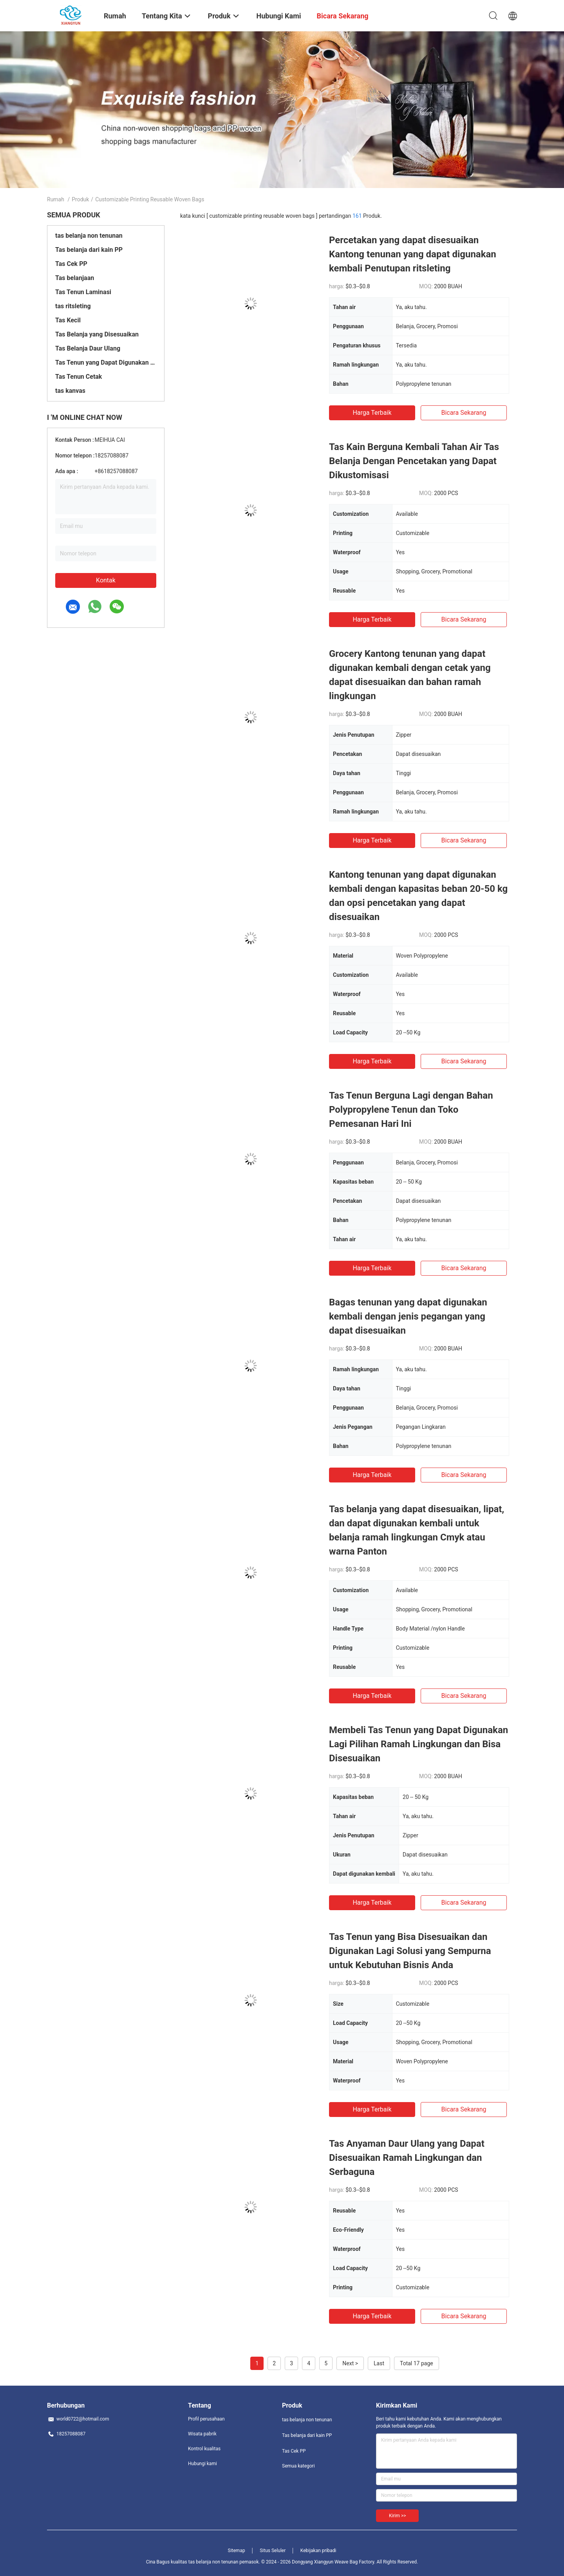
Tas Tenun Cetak (78, 376)
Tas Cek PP (71, 264)
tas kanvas (70, 390)
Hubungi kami (202, 2463)
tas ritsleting (73, 306)
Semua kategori (298, 2466)
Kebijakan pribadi (318, 2550)
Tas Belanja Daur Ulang (87, 348)
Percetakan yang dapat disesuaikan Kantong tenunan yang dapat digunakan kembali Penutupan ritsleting (412, 254)
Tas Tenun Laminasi (83, 292)
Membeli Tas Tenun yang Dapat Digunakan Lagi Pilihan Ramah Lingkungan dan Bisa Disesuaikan (418, 1744)
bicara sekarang (463, 412)
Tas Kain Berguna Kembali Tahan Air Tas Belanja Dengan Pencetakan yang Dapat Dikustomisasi (414, 461)
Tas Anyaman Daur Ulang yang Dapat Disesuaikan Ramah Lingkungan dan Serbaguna (406, 2157)
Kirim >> (397, 2515)
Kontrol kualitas (204, 2448)
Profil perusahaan (206, 2419)
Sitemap (236, 2550)
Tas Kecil (68, 320)
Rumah (55, 199)
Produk (80, 199)
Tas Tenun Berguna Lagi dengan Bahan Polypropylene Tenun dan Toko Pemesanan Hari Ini (411, 1109)
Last (379, 2363)
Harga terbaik (371, 412)
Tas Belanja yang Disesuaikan (97, 334)
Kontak (106, 580)
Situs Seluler (273, 2550)
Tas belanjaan (74, 278)
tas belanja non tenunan (89, 235)
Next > (350, 2363)
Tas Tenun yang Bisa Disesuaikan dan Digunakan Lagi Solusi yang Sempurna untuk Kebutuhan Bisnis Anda (410, 1950)
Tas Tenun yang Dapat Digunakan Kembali (105, 362)
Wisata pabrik (202, 2434)
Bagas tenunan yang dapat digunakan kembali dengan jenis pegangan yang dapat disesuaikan (408, 1316)
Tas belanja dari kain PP (89, 249)
